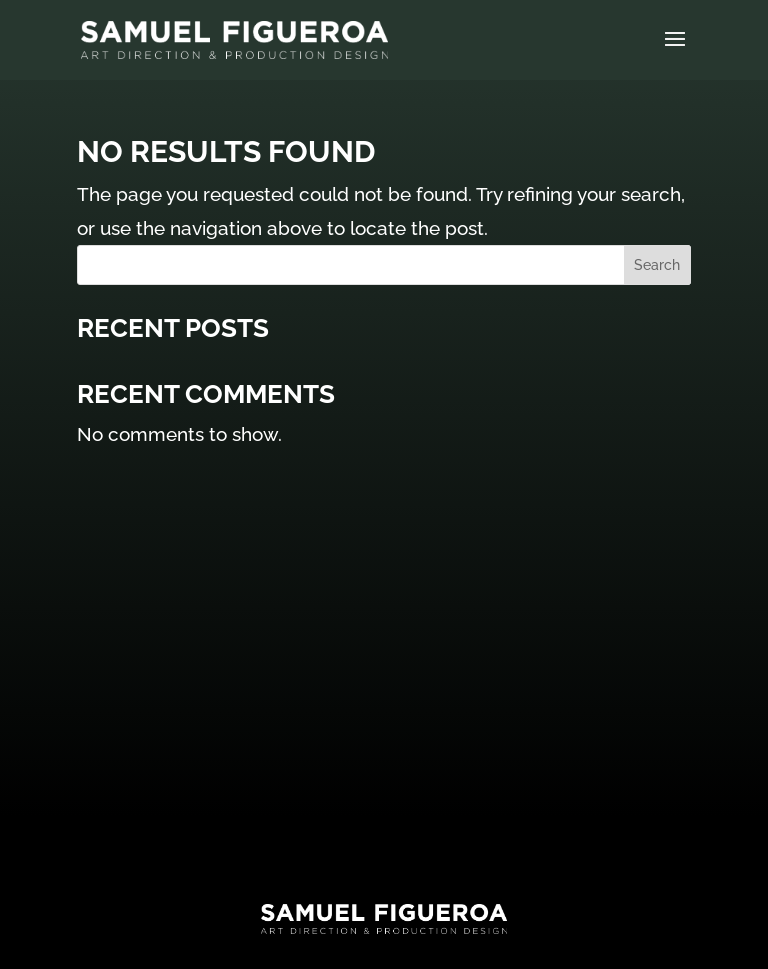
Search (657, 265)
